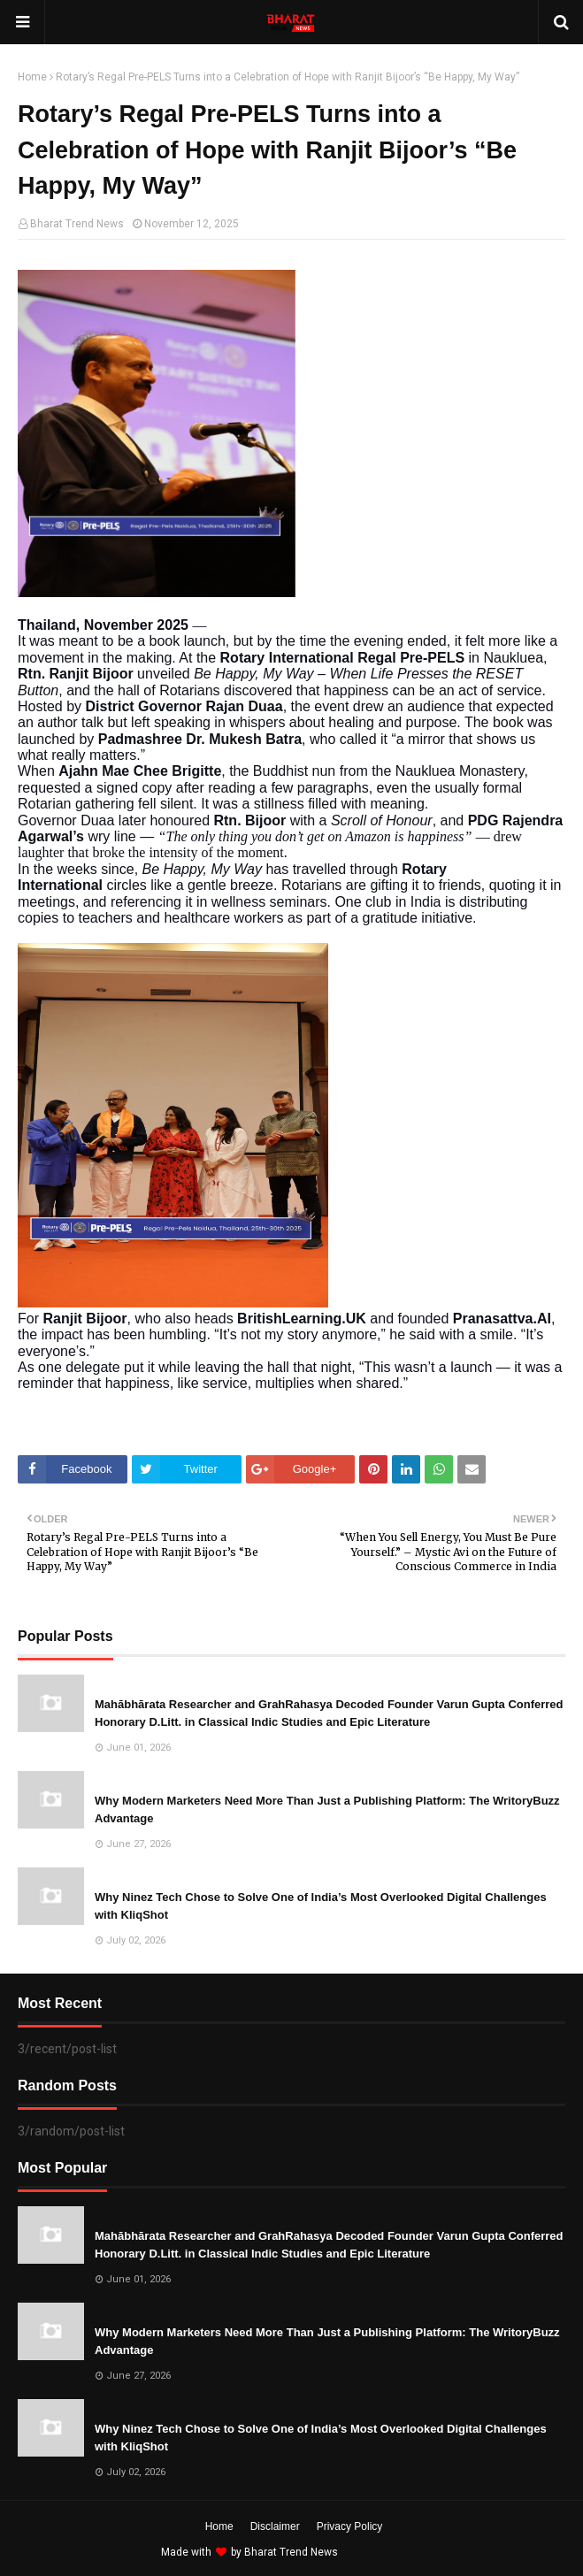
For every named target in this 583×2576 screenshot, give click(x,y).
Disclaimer (275, 2526)
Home (32, 77)
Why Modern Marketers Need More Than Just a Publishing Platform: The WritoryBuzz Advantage (327, 1809)
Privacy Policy (350, 2526)
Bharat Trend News (77, 224)
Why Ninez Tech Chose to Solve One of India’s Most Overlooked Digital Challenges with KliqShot (321, 1905)
